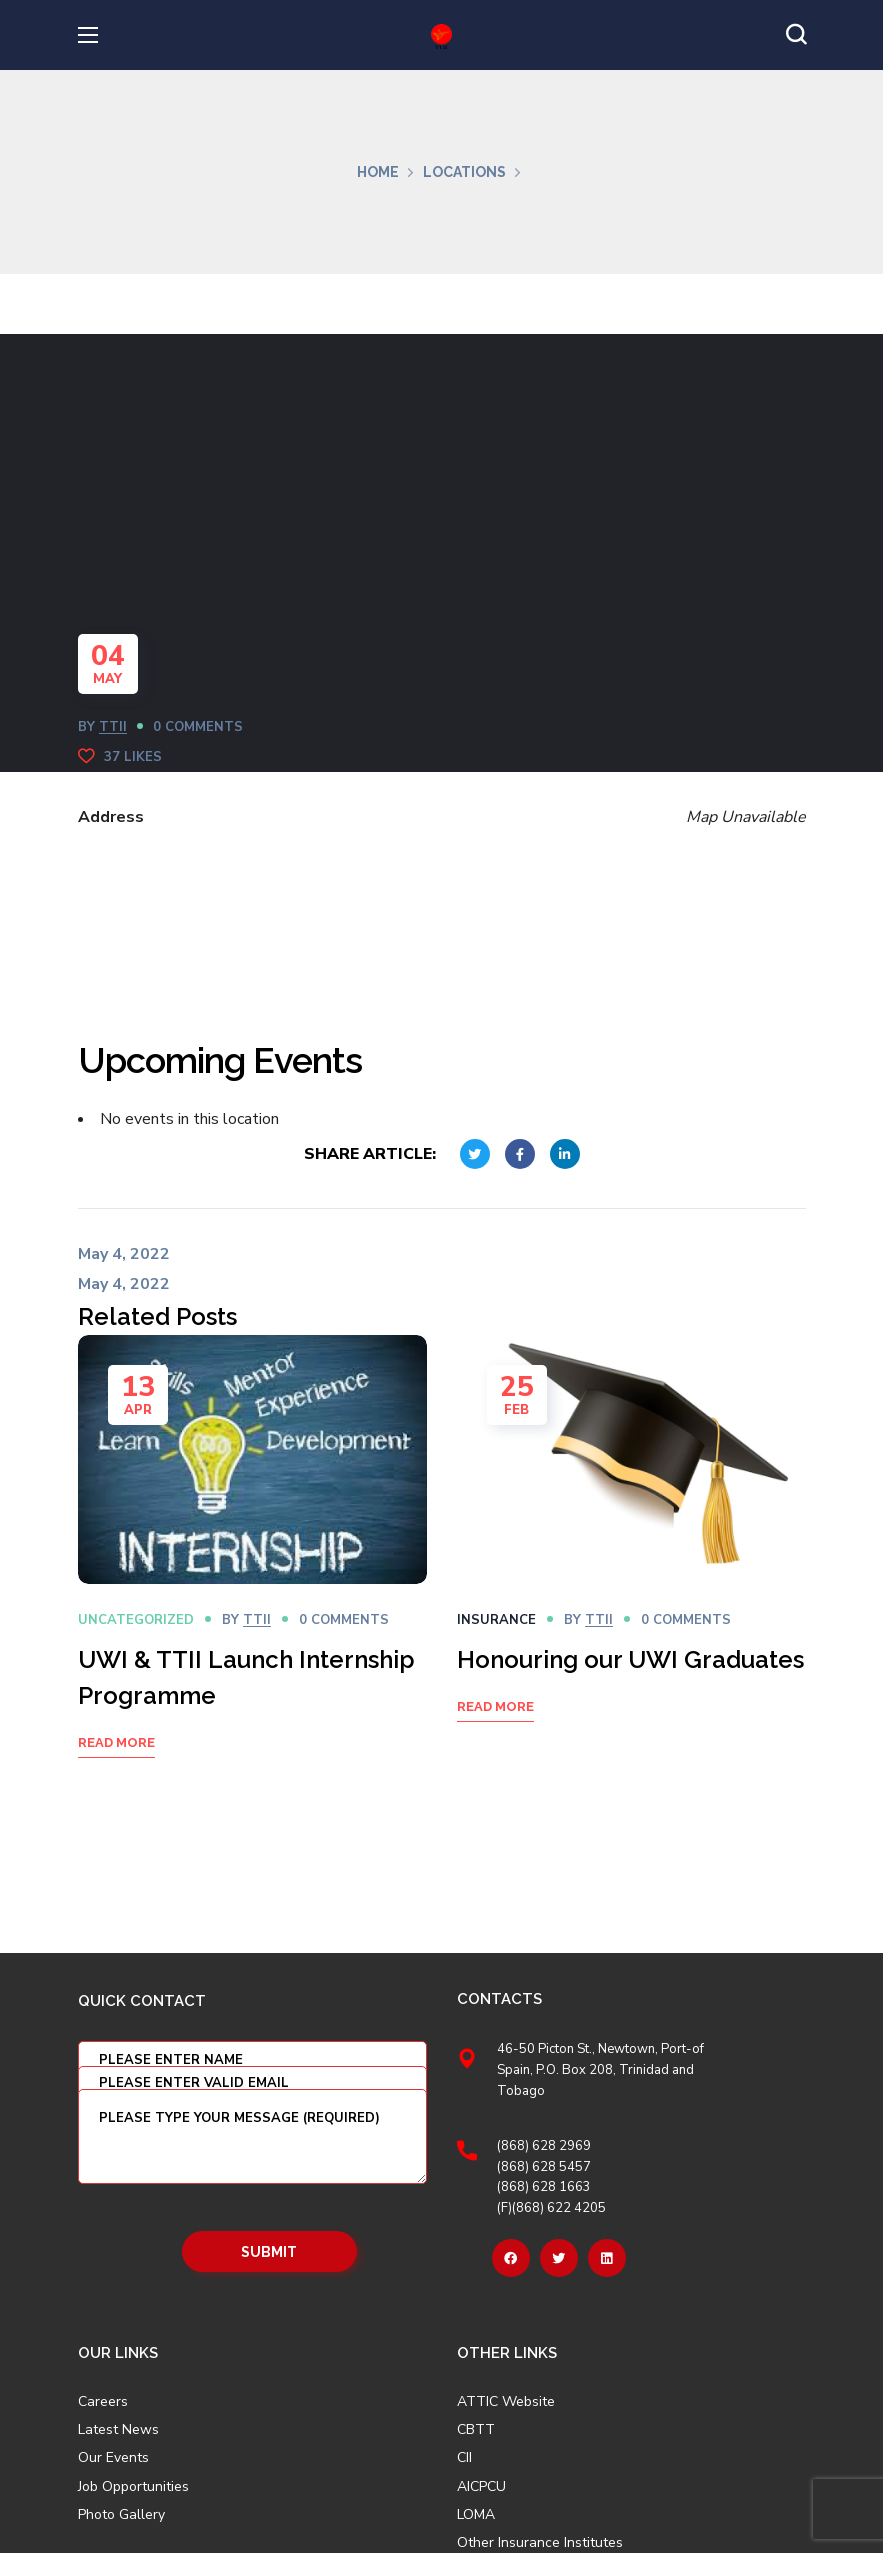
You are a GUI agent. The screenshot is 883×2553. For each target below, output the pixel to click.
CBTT (476, 2430)
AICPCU (481, 2487)
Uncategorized (136, 1620)
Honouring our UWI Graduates (630, 1659)
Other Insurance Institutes (540, 2543)
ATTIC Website (506, 2402)
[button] (796, 35)
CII (464, 2458)
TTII (113, 727)
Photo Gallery (121, 2514)
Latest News (118, 2430)
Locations (464, 172)
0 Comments (198, 727)
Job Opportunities (133, 2487)
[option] (252, 1571)
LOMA (476, 2515)
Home (378, 172)
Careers (103, 2402)
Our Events (113, 2458)
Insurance (496, 1620)
